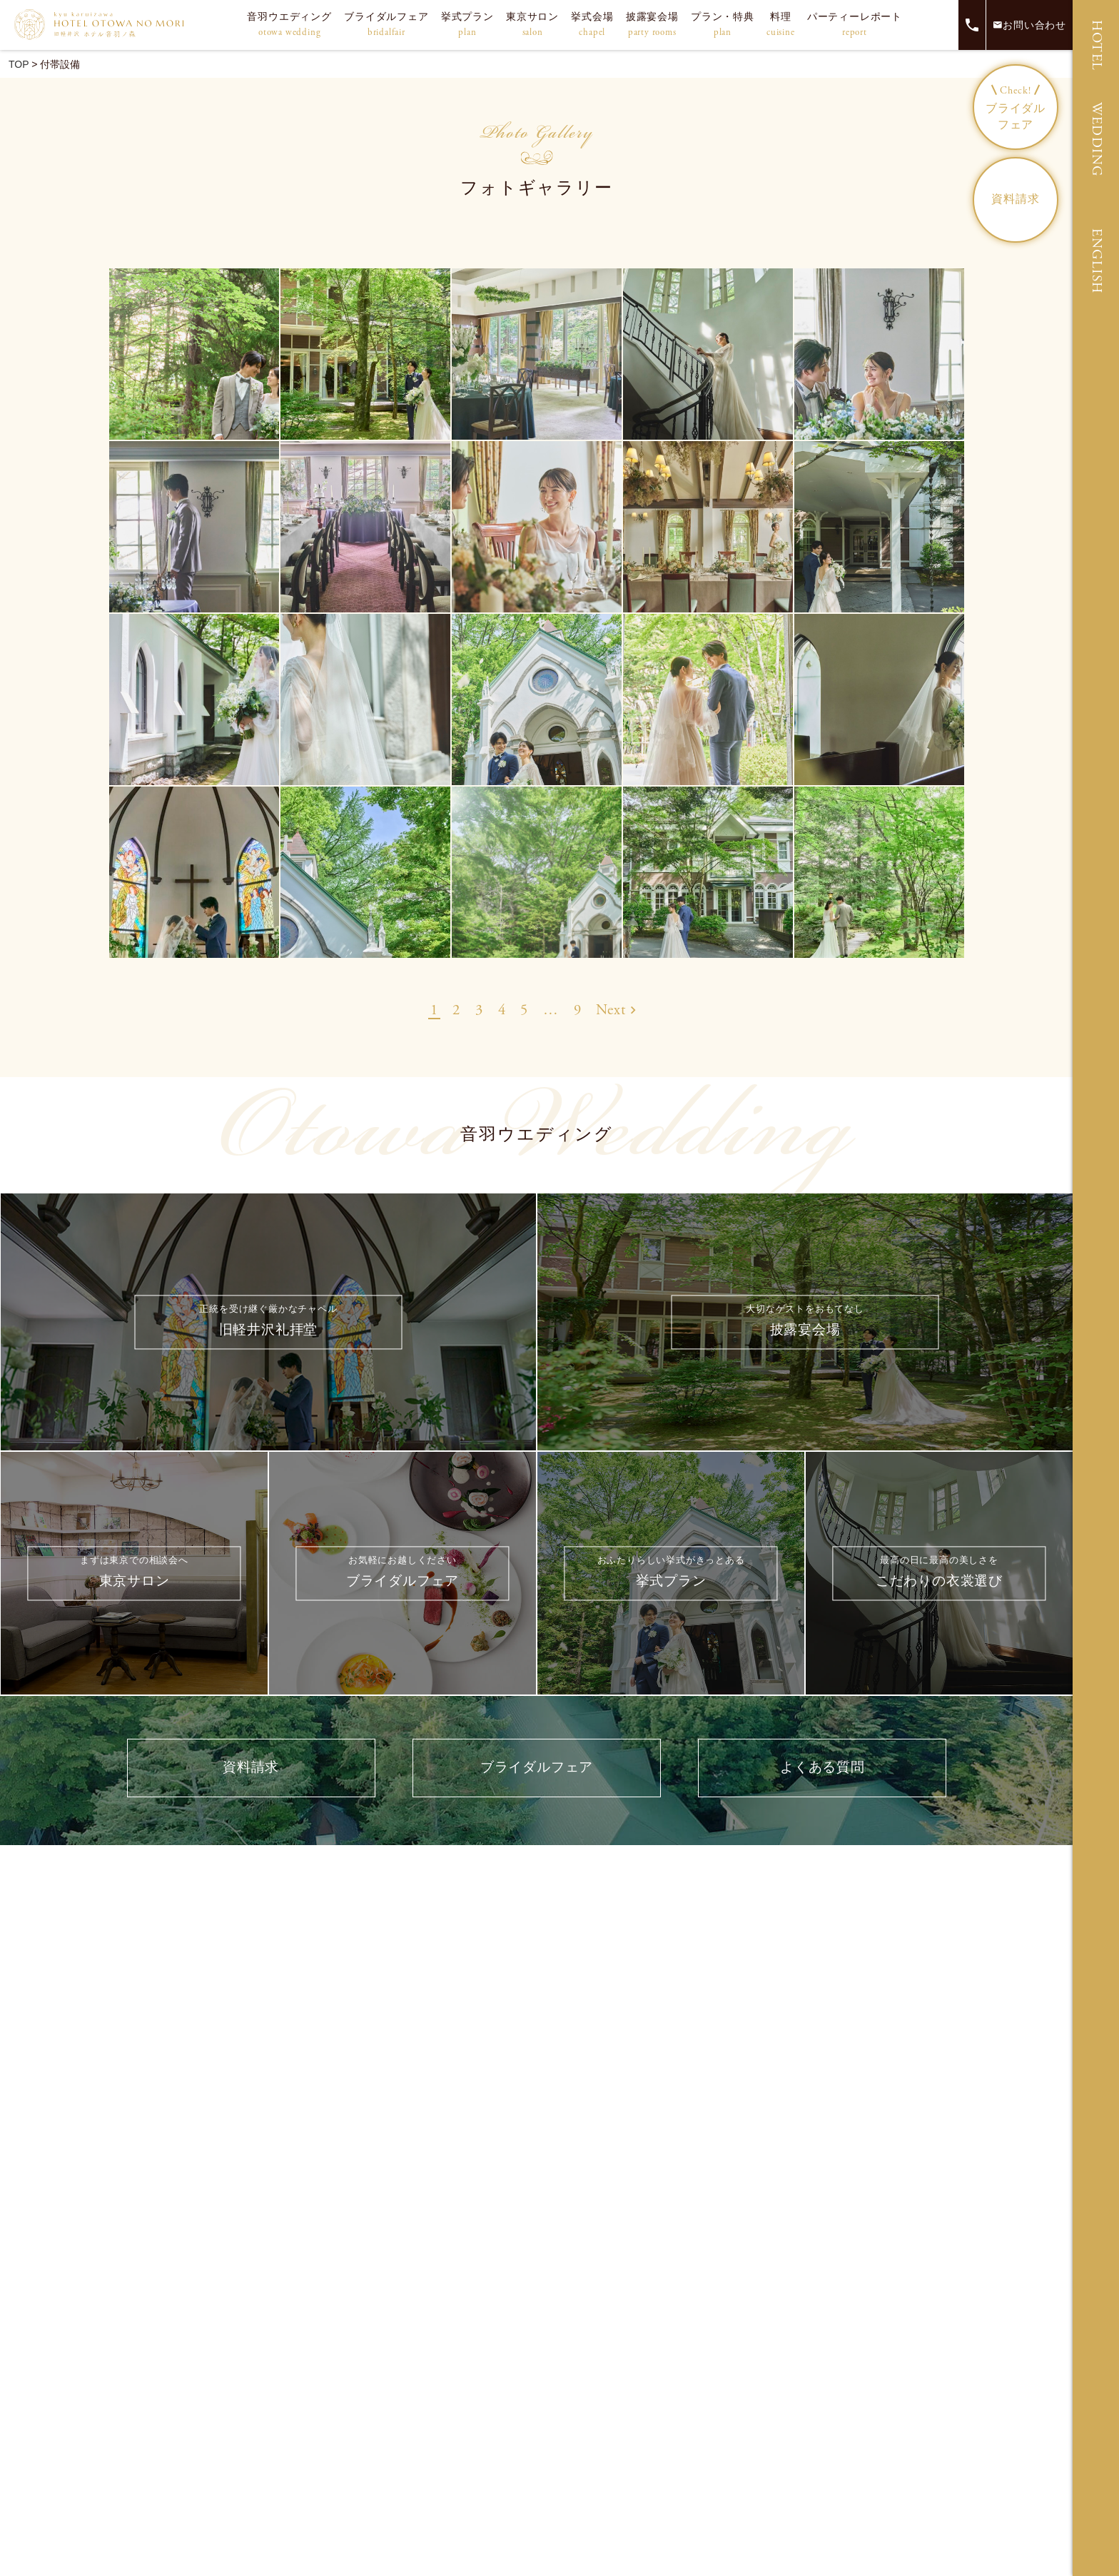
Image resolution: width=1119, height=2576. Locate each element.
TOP (19, 64)
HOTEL (1096, 45)
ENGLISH (1096, 261)
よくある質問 (822, 1770)
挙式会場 (592, 25)
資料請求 (1015, 199)
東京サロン (532, 25)
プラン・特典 (722, 25)
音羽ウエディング (289, 25)
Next (616, 1011)
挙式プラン (467, 25)
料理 (780, 25)
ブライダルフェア (386, 25)
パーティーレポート (854, 25)
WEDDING (1096, 139)
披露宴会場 (652, 25)
